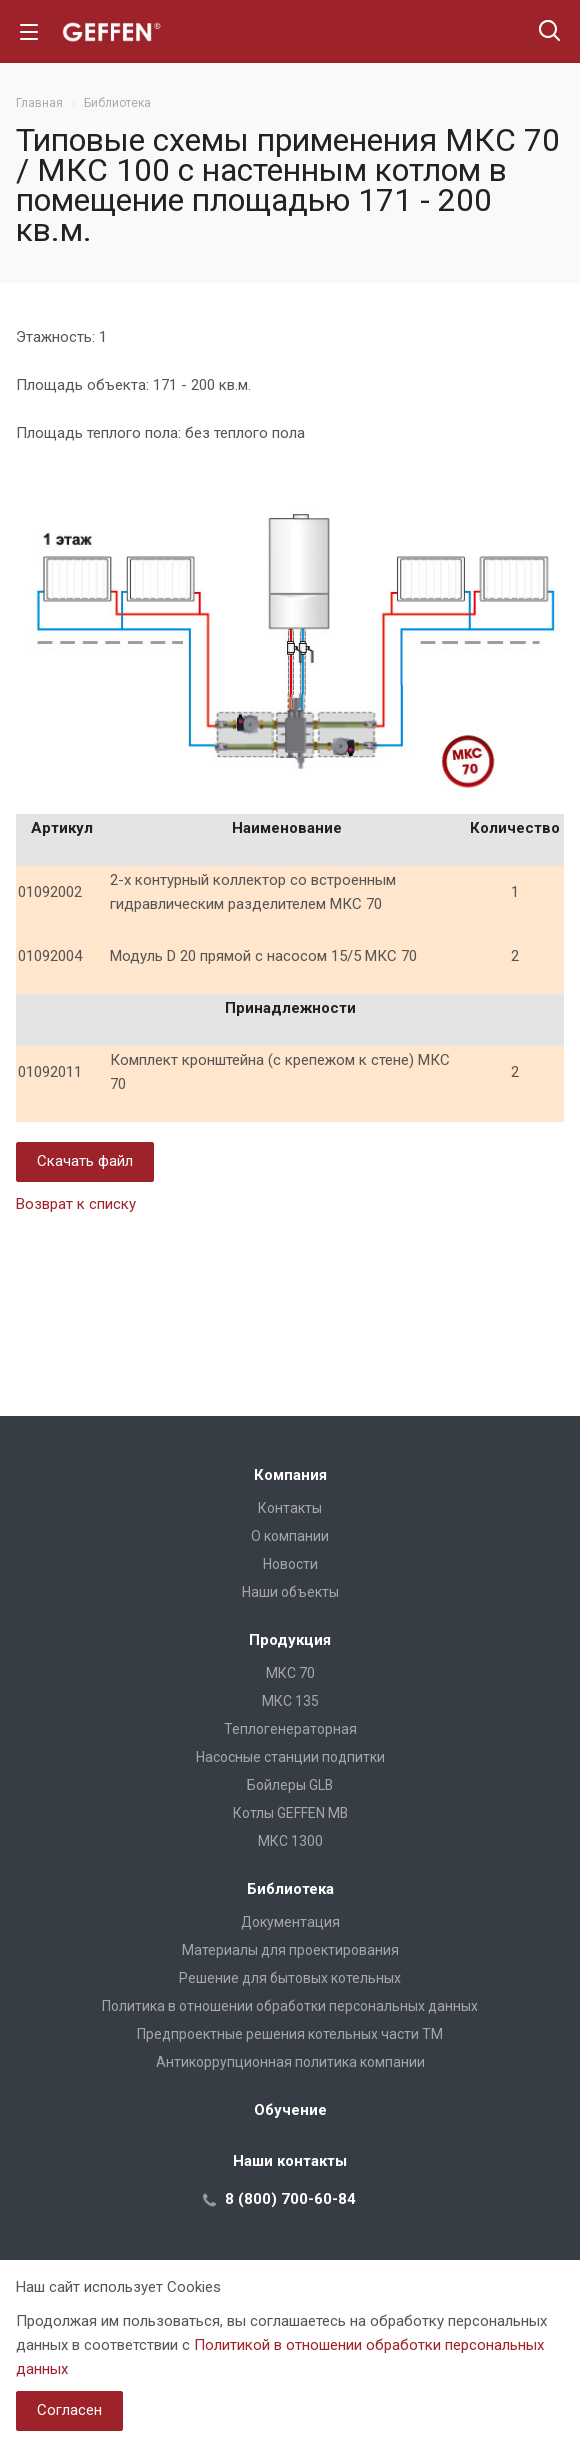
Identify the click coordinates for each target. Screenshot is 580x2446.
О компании (290, 1536)
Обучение (290, 2110)
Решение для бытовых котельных (290, 1978)
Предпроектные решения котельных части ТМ (290, 2034)
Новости (290, 1564)
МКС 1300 (290, 1841)
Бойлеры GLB (290, 1785)
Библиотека (290, 1889)
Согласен (69, 2410)
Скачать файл (85, 1161)
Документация (290, 1922)
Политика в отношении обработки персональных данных (290, 2006)
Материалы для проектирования (290, 1950)
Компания (290, 1475)
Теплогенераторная (290, 1729)
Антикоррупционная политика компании (290, 2062)
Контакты (290, 1508)
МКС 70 (290, 1673)
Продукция (290, 1640)
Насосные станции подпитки (290, 1757)
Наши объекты (290, 1592)
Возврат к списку (76, 1204)
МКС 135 (290, 1701)
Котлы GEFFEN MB (290, 1813)
